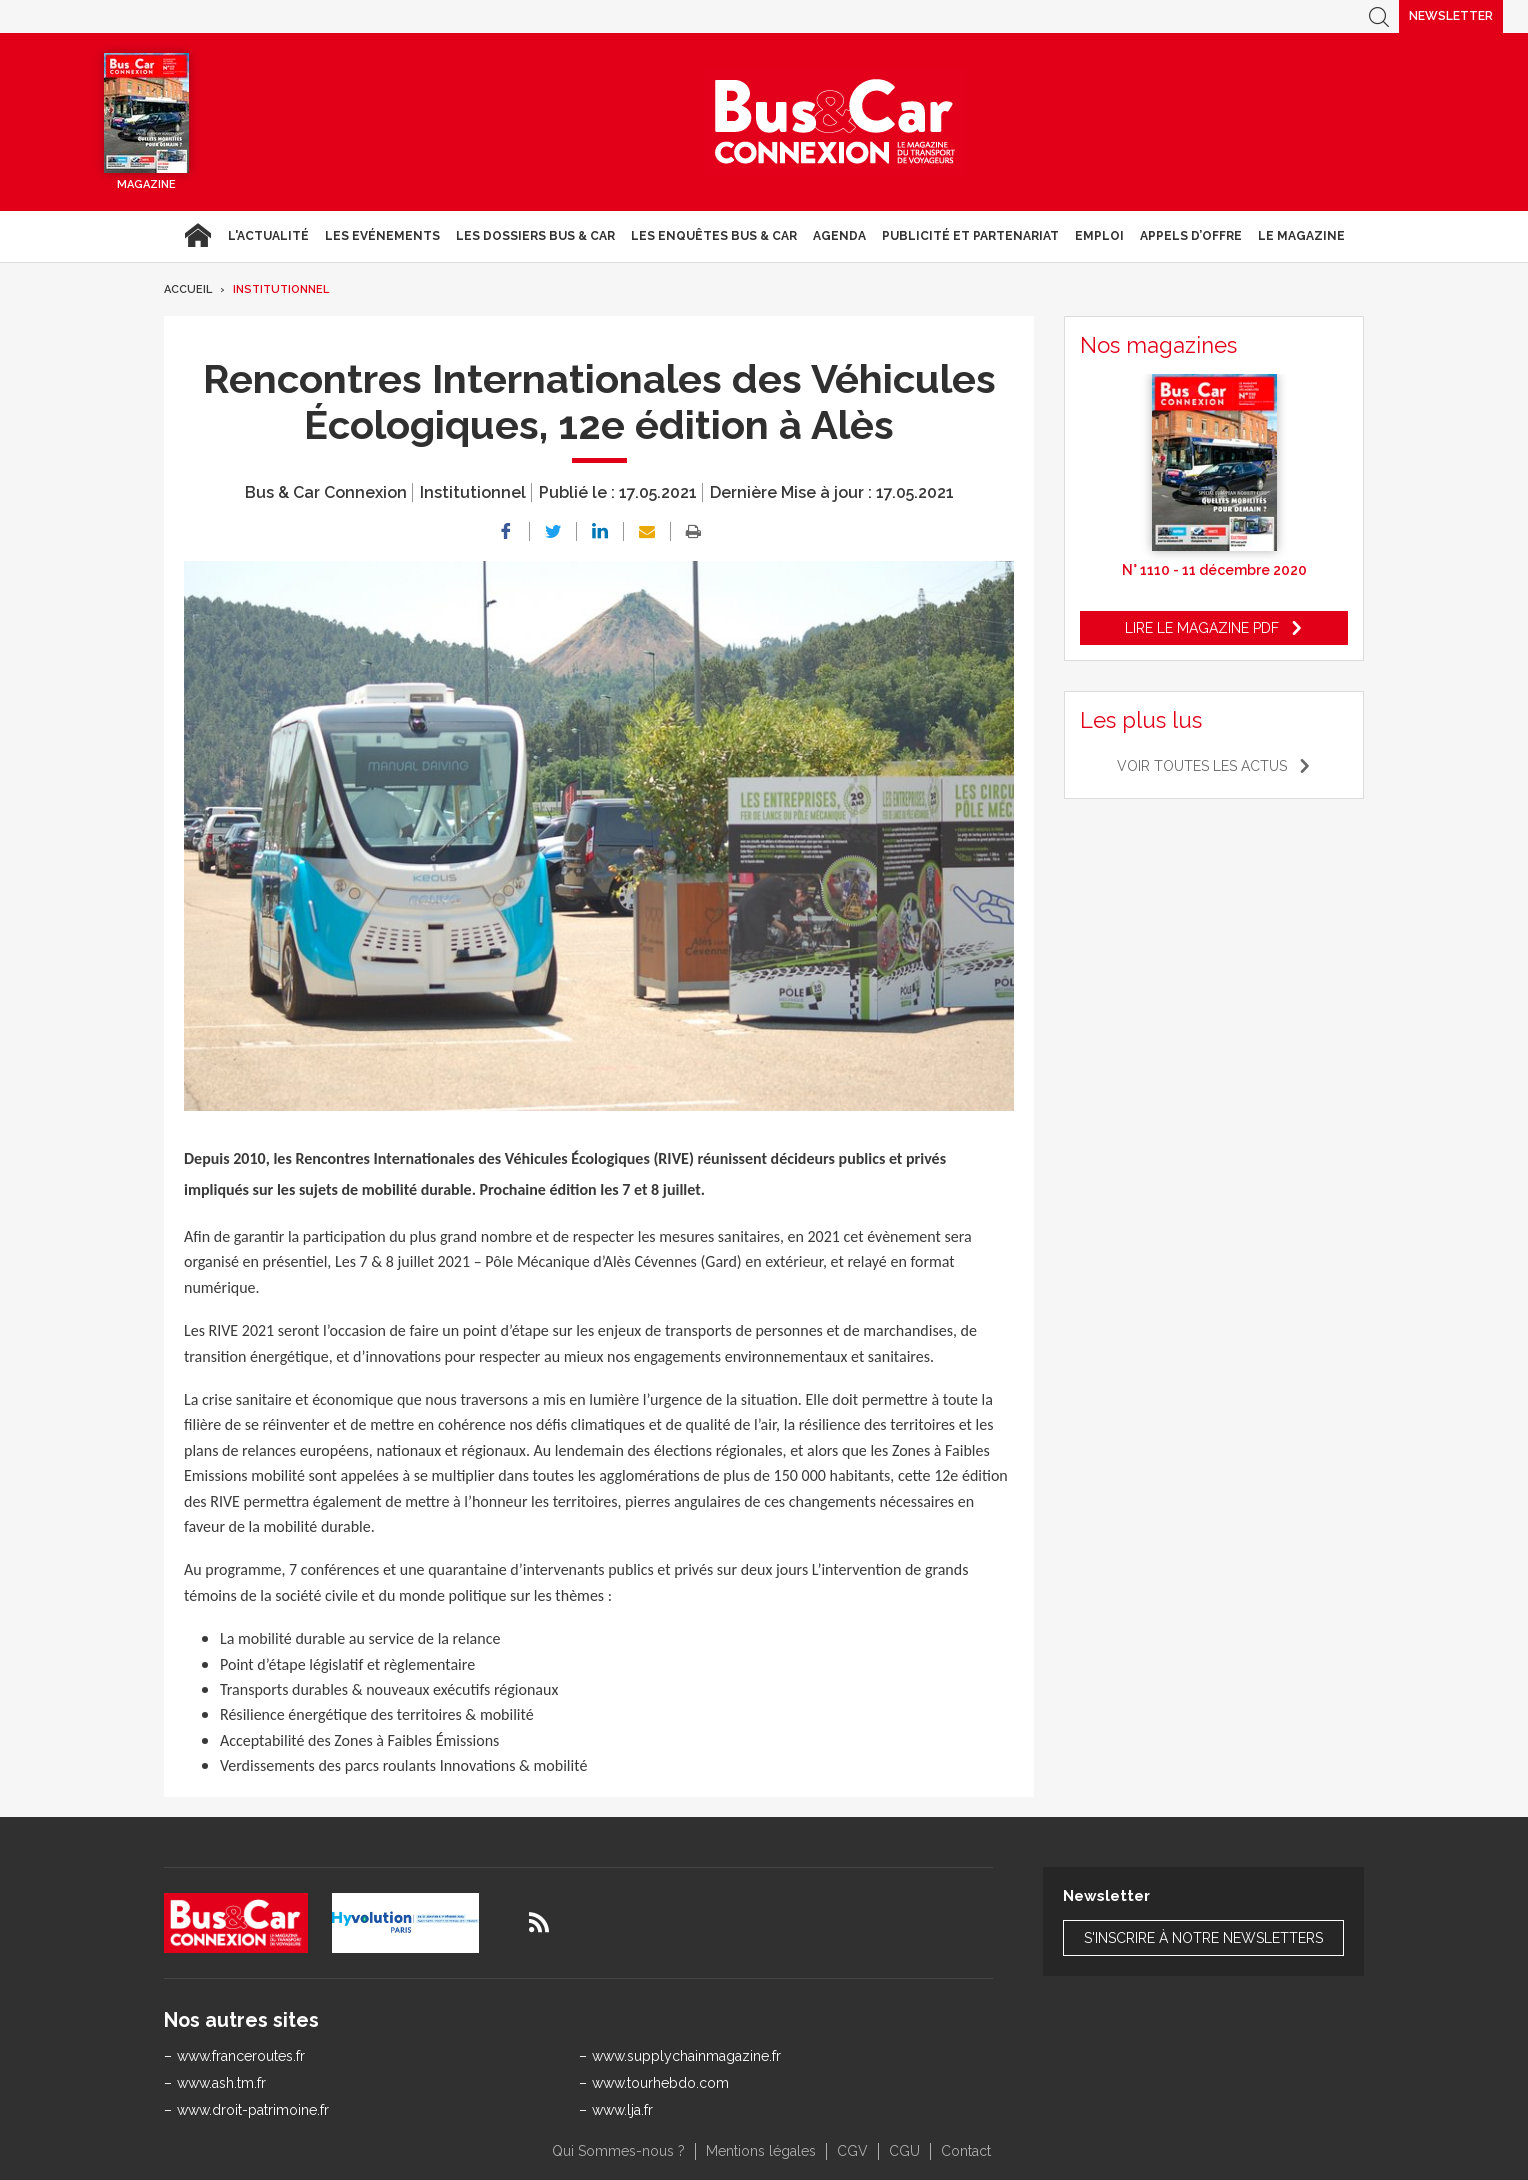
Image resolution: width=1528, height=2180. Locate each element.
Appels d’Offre (1191, 236)
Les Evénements (382, 236)
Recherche (1379, 16)
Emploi (1099, 236)
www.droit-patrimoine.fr (253, 2110)
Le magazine (1301, 236)
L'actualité (268, 236)
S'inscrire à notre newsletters (1203, 1938)
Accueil (197, 236)
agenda (839, 236)
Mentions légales (761, 2151)
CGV (852, 2151)
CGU (904, 2151)
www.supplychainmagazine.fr (686, 2056)
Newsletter (1451, 16)
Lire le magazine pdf (1202, 628)
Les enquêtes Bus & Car (714, 236)
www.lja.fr (622, 2110)
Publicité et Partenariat (970, 236)
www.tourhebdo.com (660, 2083)
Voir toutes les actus (1202, 766)
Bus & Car (835, 122)
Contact (966, 2151)
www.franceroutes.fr (241, 2056)
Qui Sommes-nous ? (618, 2151)
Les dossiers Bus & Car (535, 236)
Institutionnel (281, 289)
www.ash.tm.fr (221, 2083)
